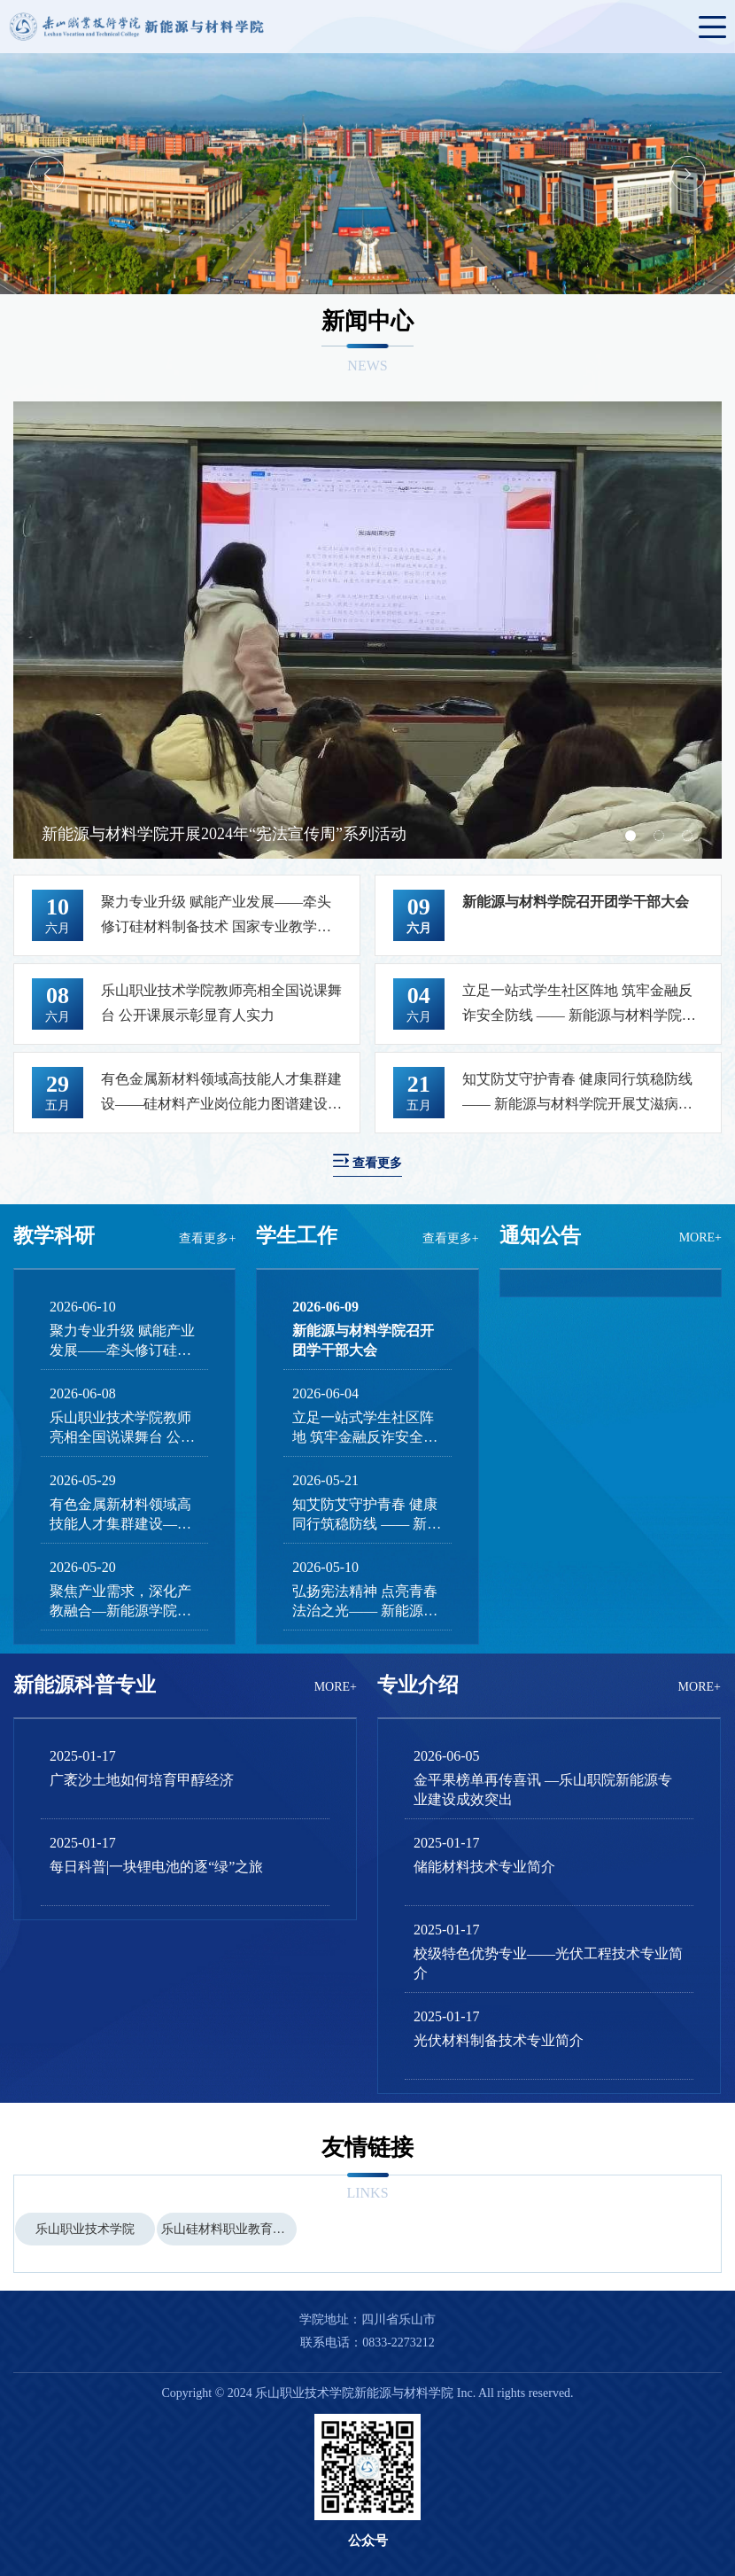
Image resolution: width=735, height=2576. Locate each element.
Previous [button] (47, 173)
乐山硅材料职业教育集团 (229, 2229)
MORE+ (700, 1237)
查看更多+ (207, 1238)
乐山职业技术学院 (85, 2229)
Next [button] (688, 173)
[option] (367, 173)
